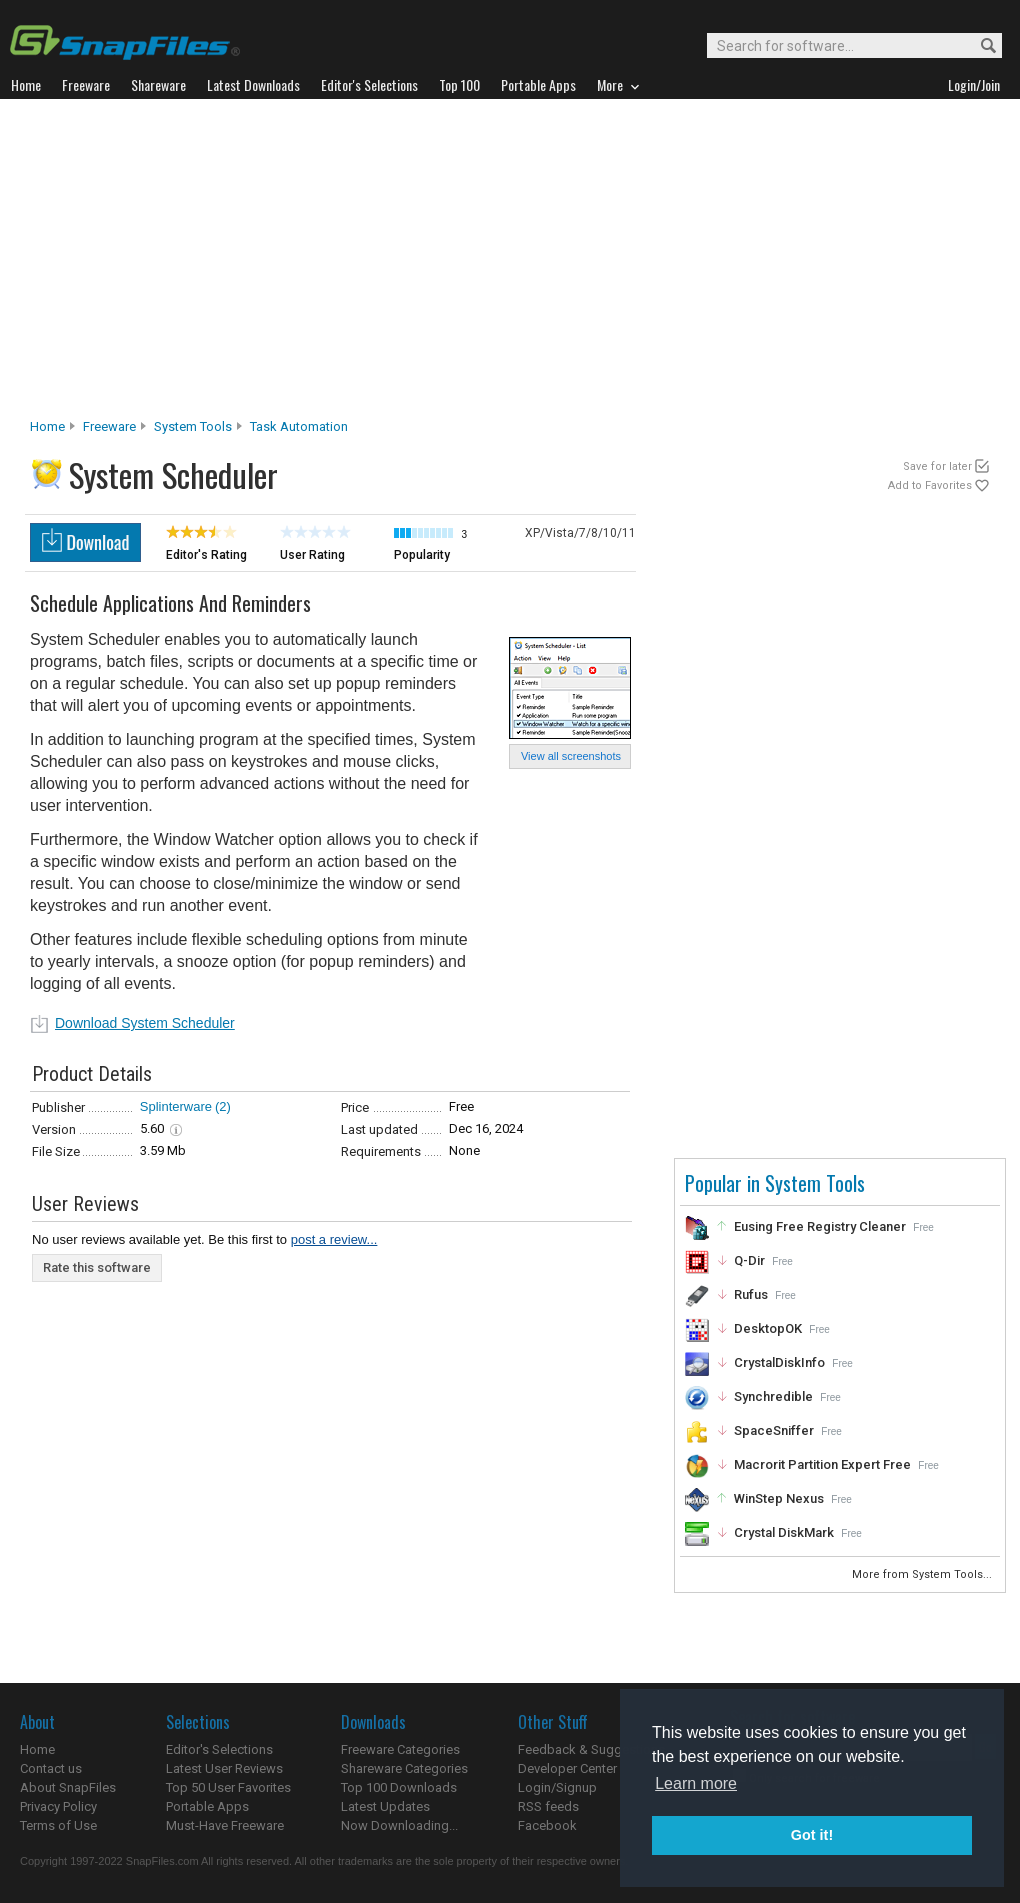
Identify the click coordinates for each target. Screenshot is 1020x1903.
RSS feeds (548, 1806)
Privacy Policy (58, 1806)
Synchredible (773, 1396)
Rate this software (97, 1267)
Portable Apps (207, 1806)
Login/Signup (557, 1787)
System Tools (193, 426)
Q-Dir (749, 1260)
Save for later (937, 466)
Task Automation (299, 426)
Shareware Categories (404, 1768)
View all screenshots (571, 756)
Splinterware (176, 1106)
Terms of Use (58, 1825)
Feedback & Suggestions (591, 1749)
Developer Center (567, 1768)
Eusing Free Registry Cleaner (820, 1226)
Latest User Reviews (224, 1768)
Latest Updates (385, 1806)
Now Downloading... (399, 1825)
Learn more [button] (696, 1783)
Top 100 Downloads (399, 1787)
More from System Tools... (923, 1574)
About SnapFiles (68, 1787)
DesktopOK (768, 1328)
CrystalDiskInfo (779, 1362)
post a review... (334, 1239)
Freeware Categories (400, 1749)
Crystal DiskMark (784, 1532)
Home (47, 426)
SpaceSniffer (774, 1430)
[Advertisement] (510, 264)
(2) (223, 1106)
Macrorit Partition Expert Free (822, 1464)
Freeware (109, 426)
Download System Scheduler (145, 1023)
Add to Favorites (930, 485)
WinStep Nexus (779, 1498)
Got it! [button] (812, 1835)
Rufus (751, 1294)
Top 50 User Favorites (228, 1787)
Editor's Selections (219, 1749)
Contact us (51, 1768)
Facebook (547, 1825)
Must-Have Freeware (225, 1825)
